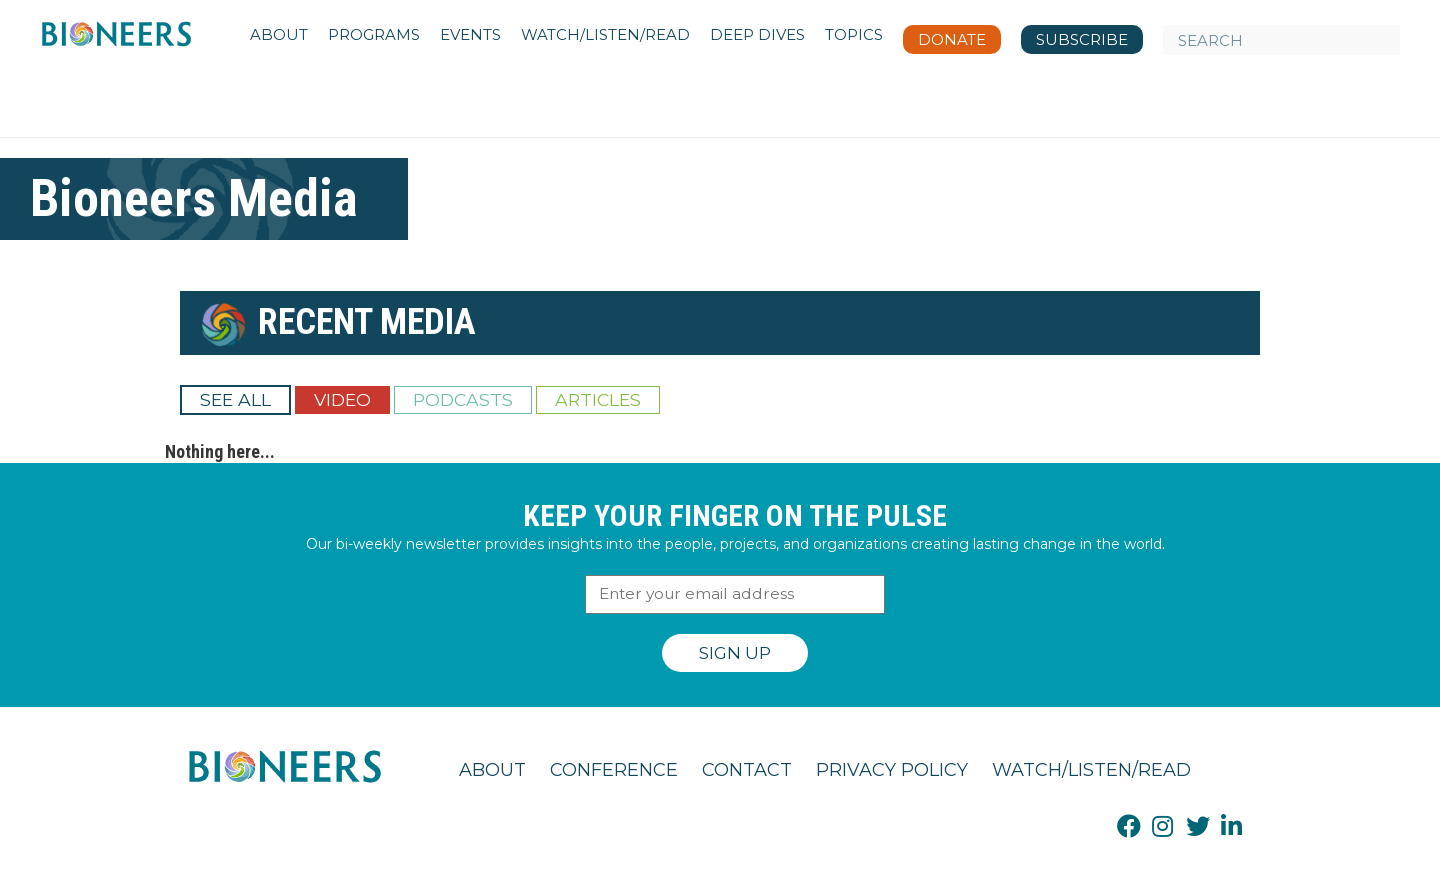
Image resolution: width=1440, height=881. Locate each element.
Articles (598, 399)
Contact (747, 770)
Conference (614, 770)
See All (235, 399)
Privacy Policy (892, 770)
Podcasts (463, 399)
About (492, 770)
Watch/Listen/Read (1091, 770)
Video (342, 399)
